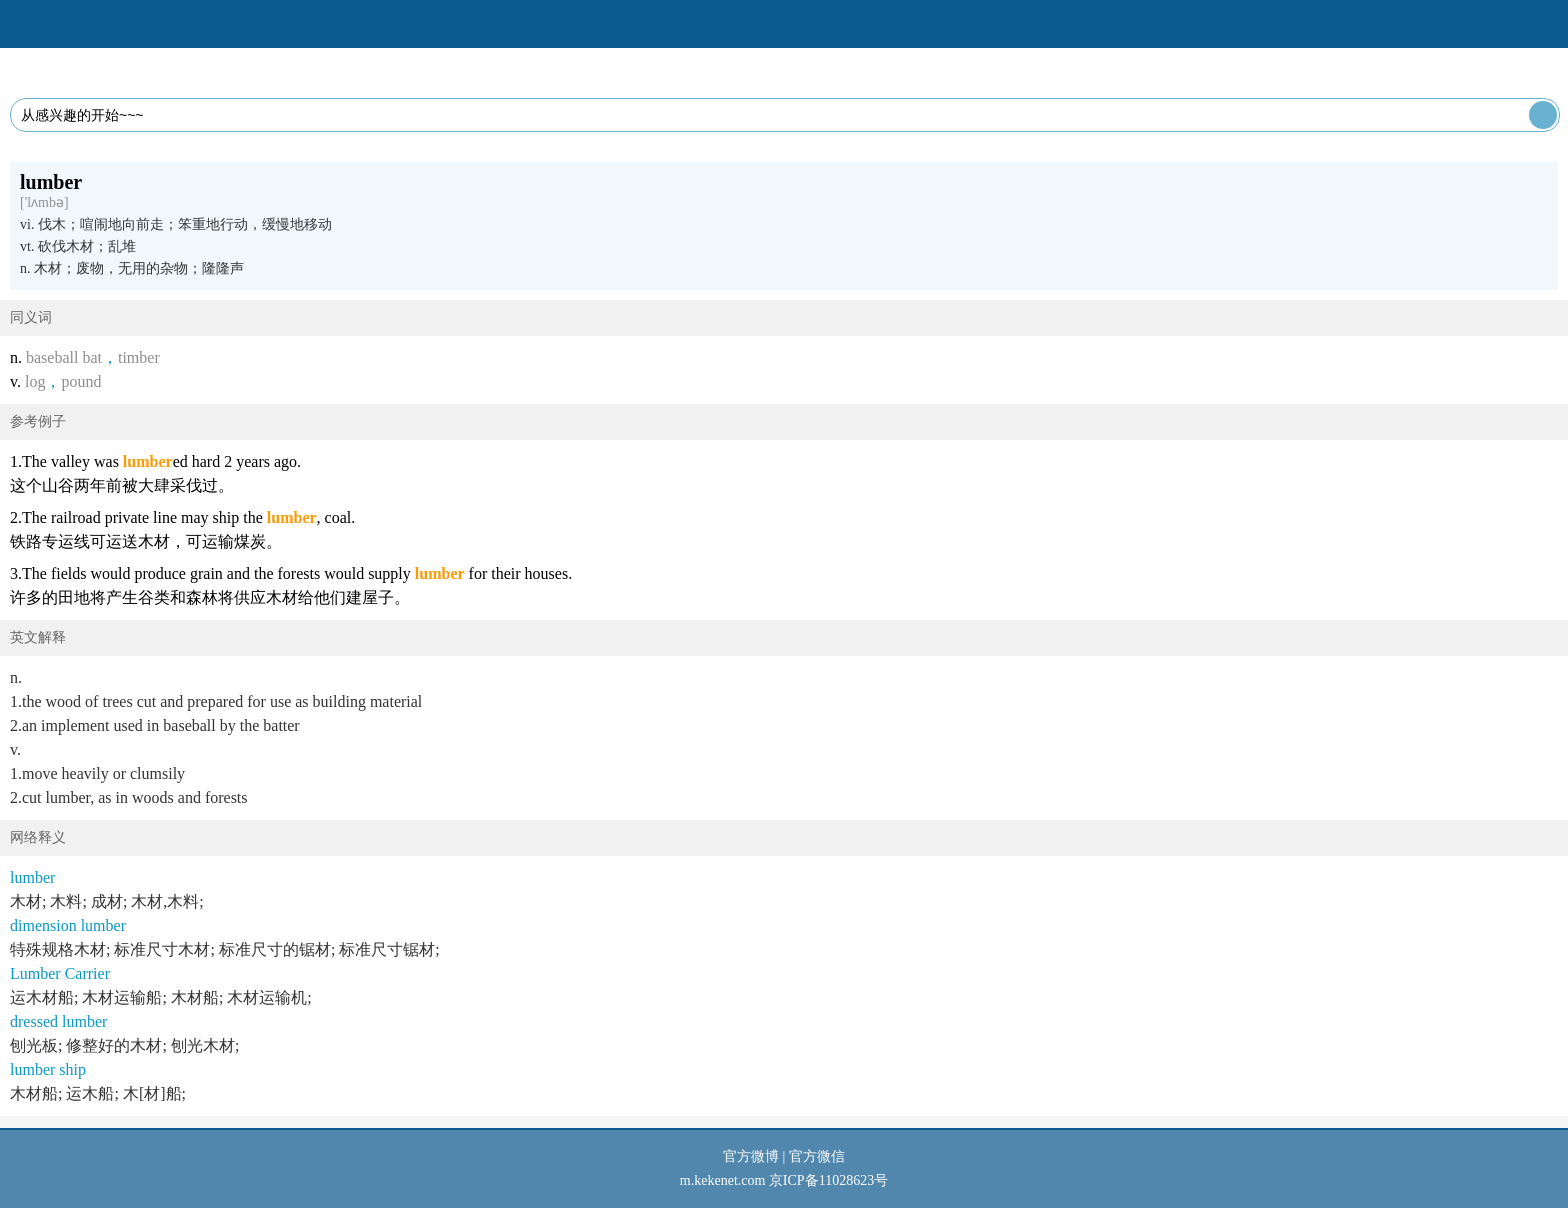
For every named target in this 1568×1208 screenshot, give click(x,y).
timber (139, 357)
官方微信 (817, 1156)
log (35, 381)
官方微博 (751, 1156)
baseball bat (64, 357)
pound (81, 381)
